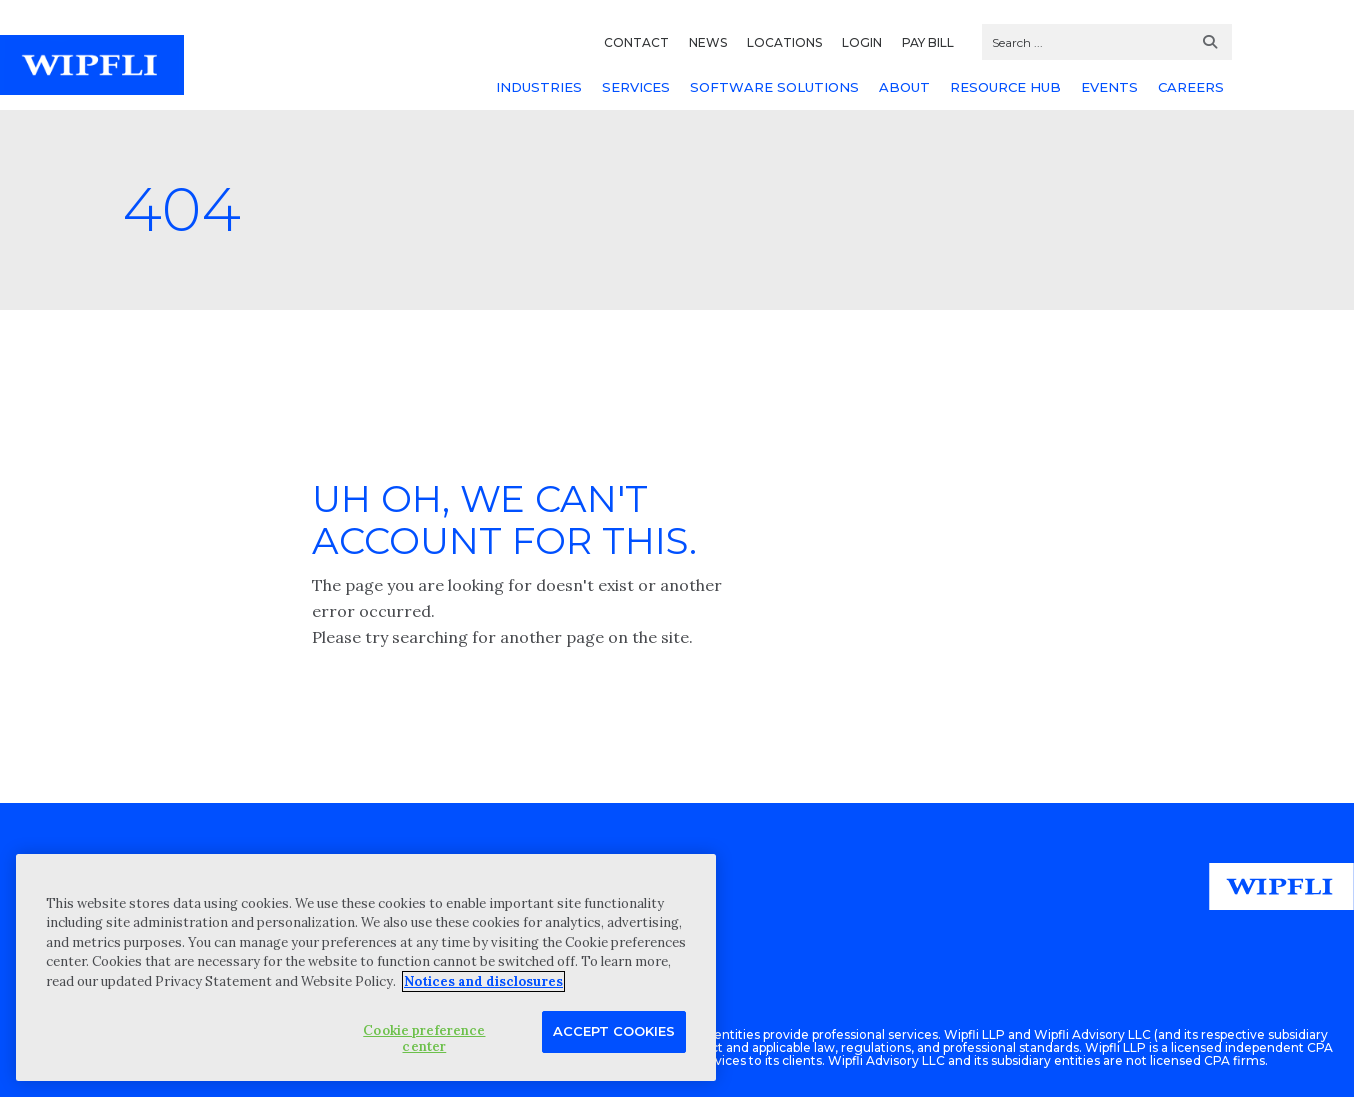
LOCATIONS (784, 42)
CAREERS (1191, 87)
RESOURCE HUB (1005, 87)
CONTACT (636, 42)
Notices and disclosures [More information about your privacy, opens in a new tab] (483, 981)
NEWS (708, 42)
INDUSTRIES (539, 87)
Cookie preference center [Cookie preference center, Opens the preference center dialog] (424, 1038)
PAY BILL (928, 42)
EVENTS (1109, 87)
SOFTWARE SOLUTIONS (774, 87)
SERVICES (636, 87)
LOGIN (862, 42)
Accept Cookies (614, 1031)
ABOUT (904, 87)
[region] (366, 967)
